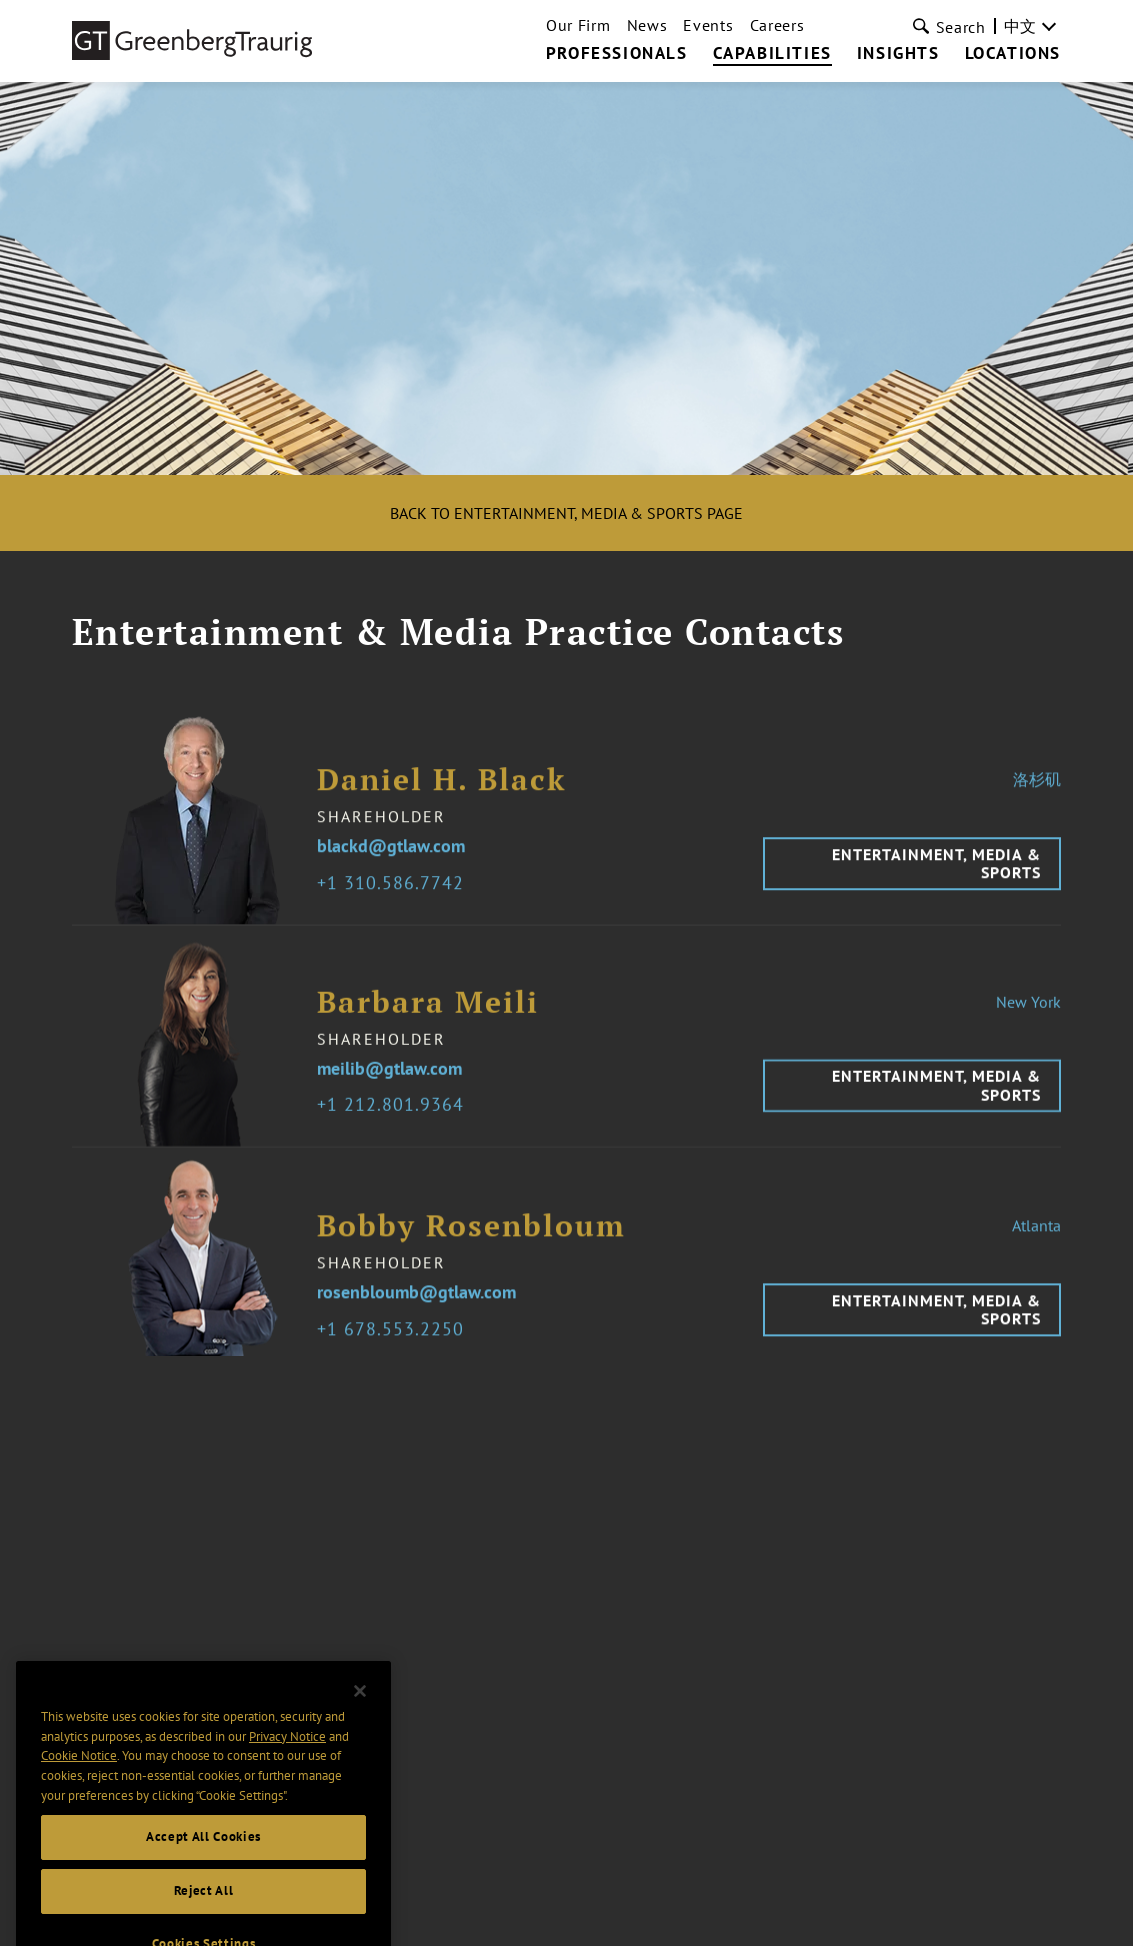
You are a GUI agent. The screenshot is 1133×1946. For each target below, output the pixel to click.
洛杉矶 (1037, 792)
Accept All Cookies (203, 1858)
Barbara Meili (428, 1015)
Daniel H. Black (441, 792)
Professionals (617, 54)
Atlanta (1036, 1239)
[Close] (360, 1713)
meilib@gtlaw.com (389, 1082)
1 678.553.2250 (395, 1342)
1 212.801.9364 (395, 1118)
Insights (898, 54)
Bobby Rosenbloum (471, 1239)
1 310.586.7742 (395, 896)
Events (708, 25)
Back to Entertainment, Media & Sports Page (566, 513)
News (647, 25)
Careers (777, 25)
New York (1028, 1015)
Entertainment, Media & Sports (936, 876)
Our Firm (578, 25)
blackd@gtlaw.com (391, 859)
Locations (1013, 54)
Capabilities (772, 54)
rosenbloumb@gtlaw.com (416, 1306)
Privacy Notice (287, 1757)
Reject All (204, 1912)
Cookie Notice (79, 1777)
